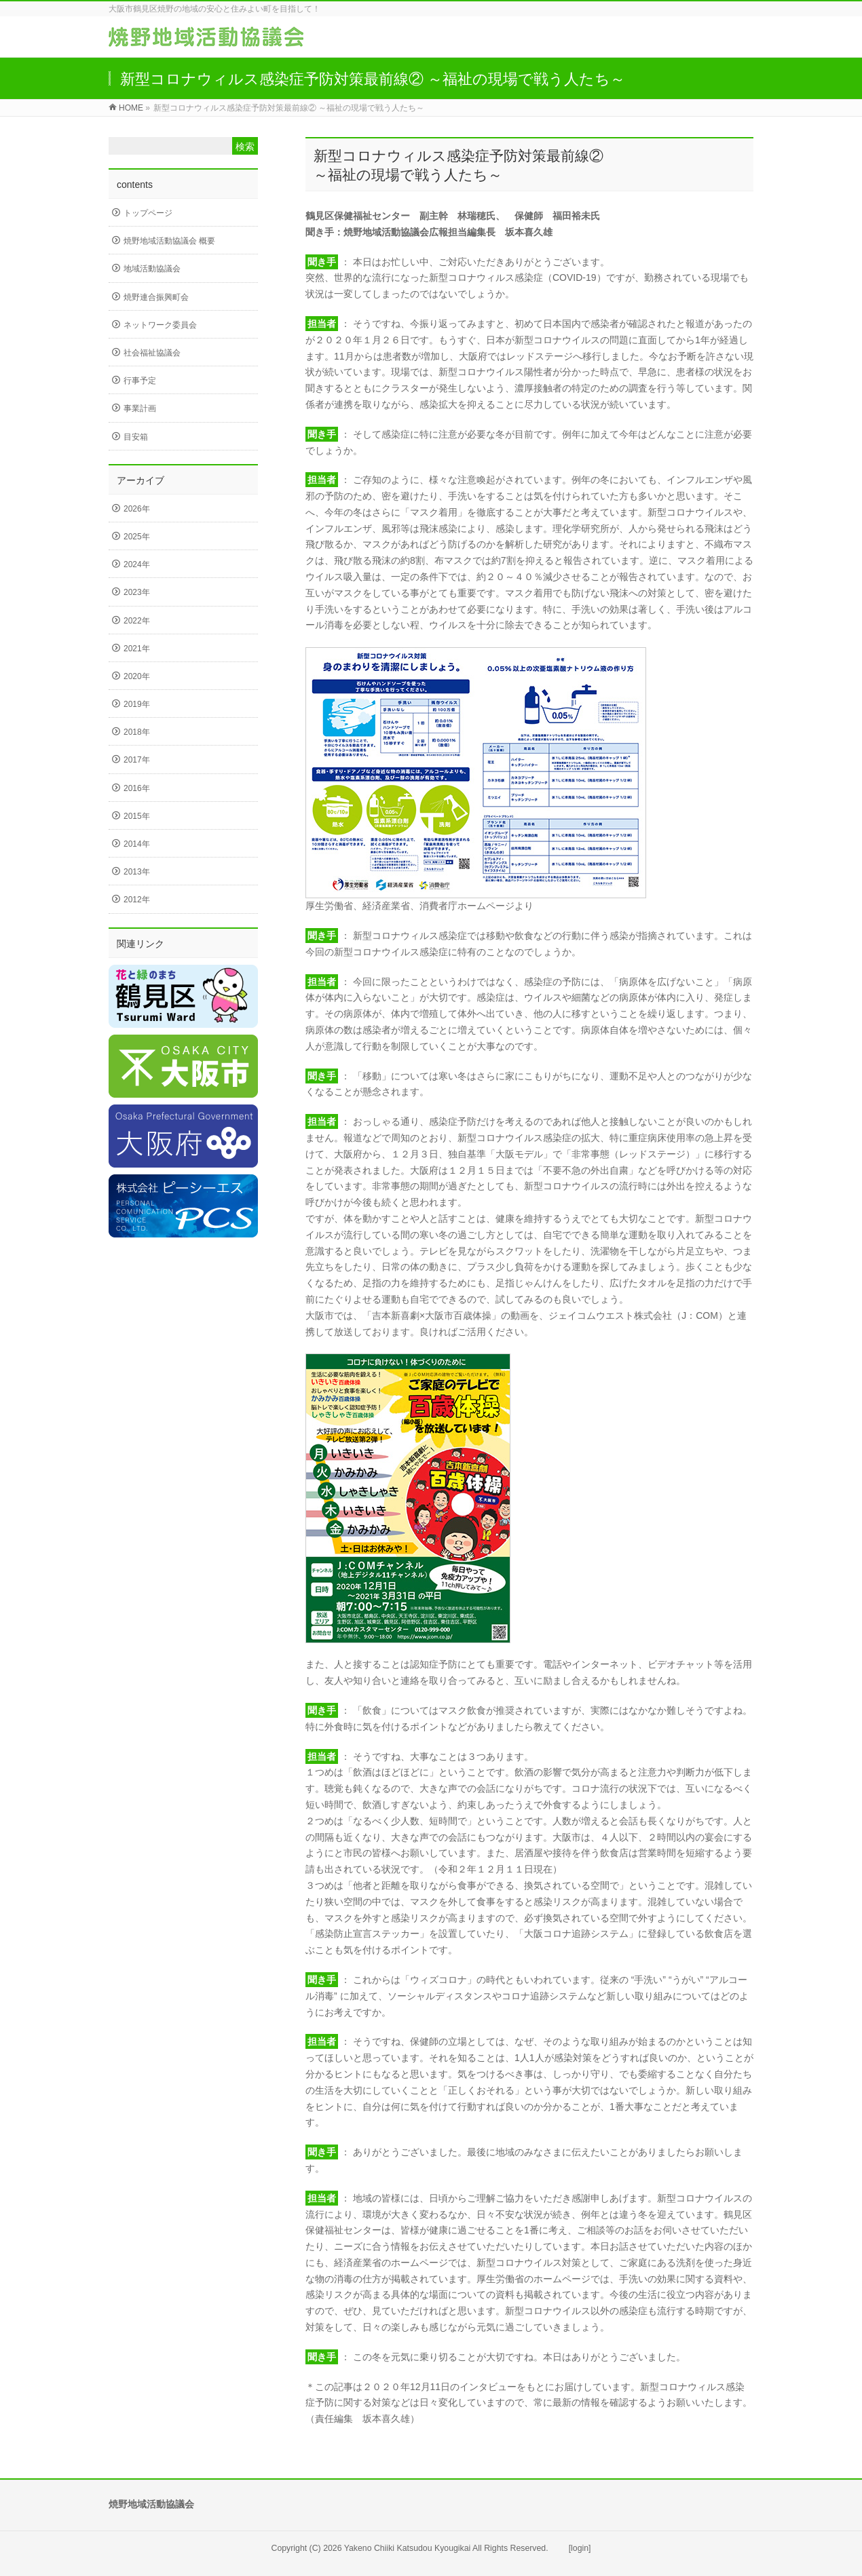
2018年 (137, 732)
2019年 (137, 704)
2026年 (137, 509)
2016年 (137, 788)
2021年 (137, 648)
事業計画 (140, 408)
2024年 (137, 564)
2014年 (137, 844)
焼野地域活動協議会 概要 (169, 241)
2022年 (137, 621)
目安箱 (136, 437)
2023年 (137, 592)
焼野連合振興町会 (156, 297)
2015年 (137, 816)
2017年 (137, 760)
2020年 (137, 676)
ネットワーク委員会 (160, 325)
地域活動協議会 (152, 268)
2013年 (137, 872)
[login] (580, 2548)
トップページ (148, 213)
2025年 (137, 536)
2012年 (137, 899)
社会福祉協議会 (152, 353)
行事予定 (140, 380)
